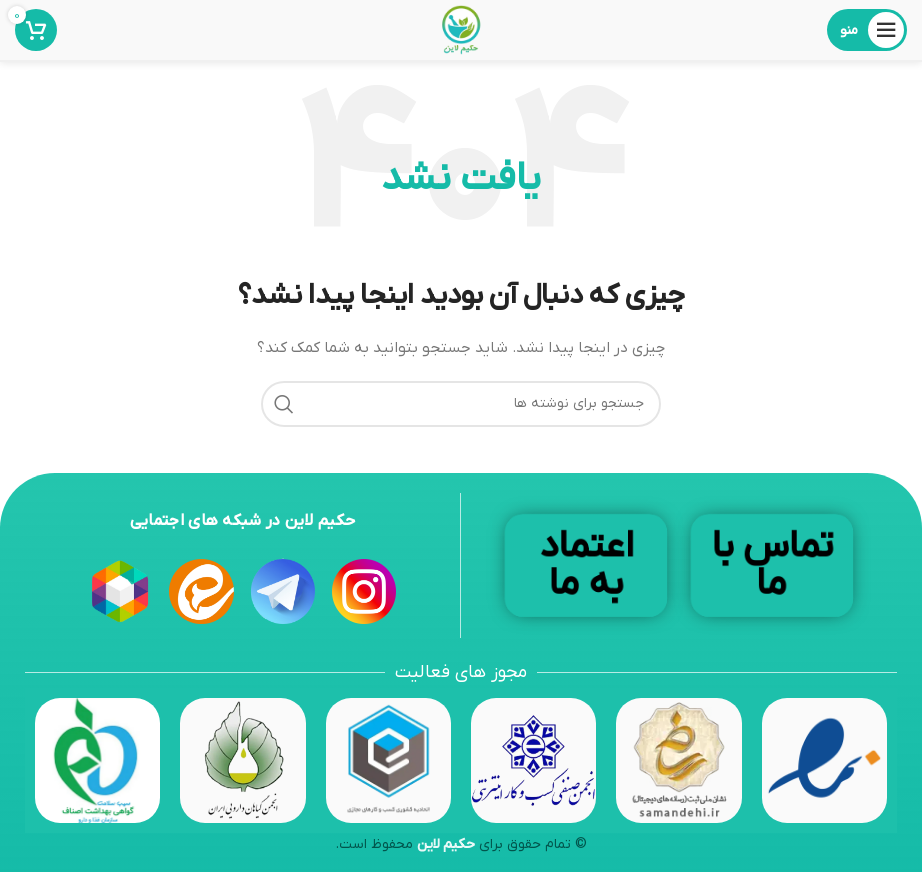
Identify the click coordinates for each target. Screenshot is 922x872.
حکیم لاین (446, 861)
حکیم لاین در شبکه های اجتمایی (242, 530)
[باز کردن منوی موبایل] (867, 30)
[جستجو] (461, 404)
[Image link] (824, 777)
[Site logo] (461, 29)
